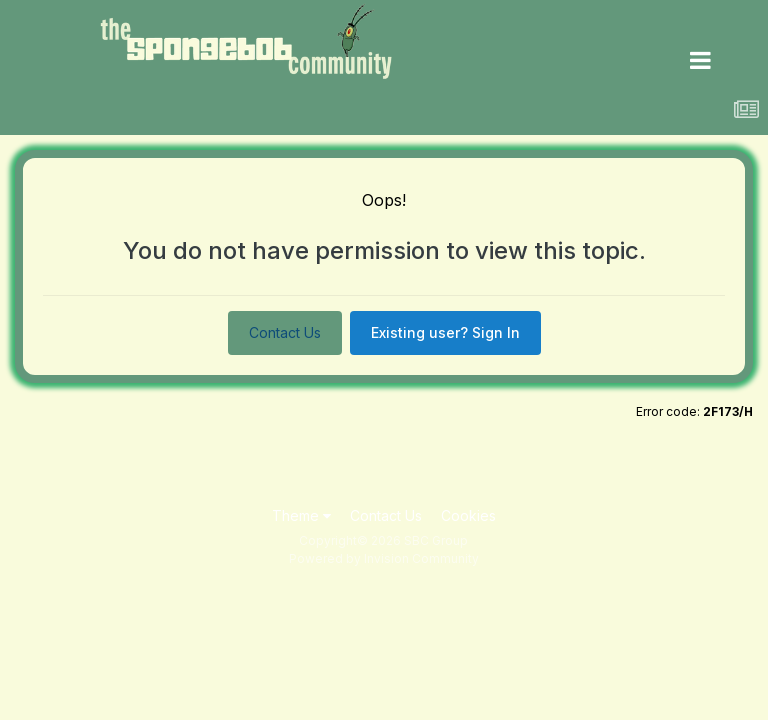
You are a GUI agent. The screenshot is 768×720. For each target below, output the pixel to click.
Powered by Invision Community (384, 558)
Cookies (468, 515)
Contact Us (285, 332)
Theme (301, 515)
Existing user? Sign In (445, 332)
